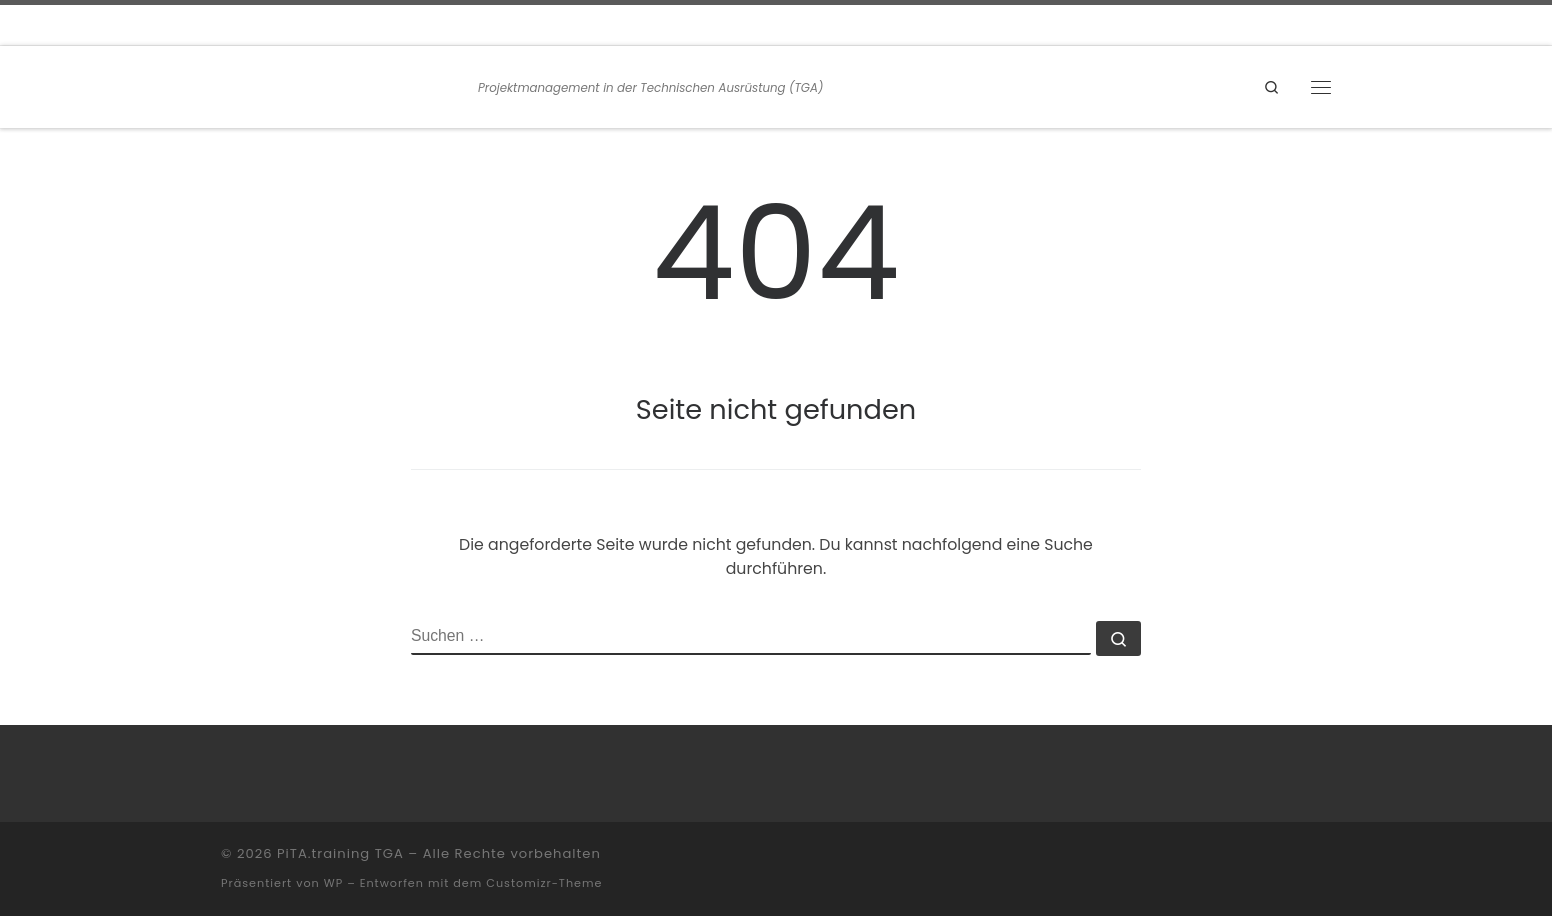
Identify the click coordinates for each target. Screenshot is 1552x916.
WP (333, 883)
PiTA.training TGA (340, 853)
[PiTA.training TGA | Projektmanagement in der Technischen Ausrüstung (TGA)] (346, 85)
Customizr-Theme (544, 883)
